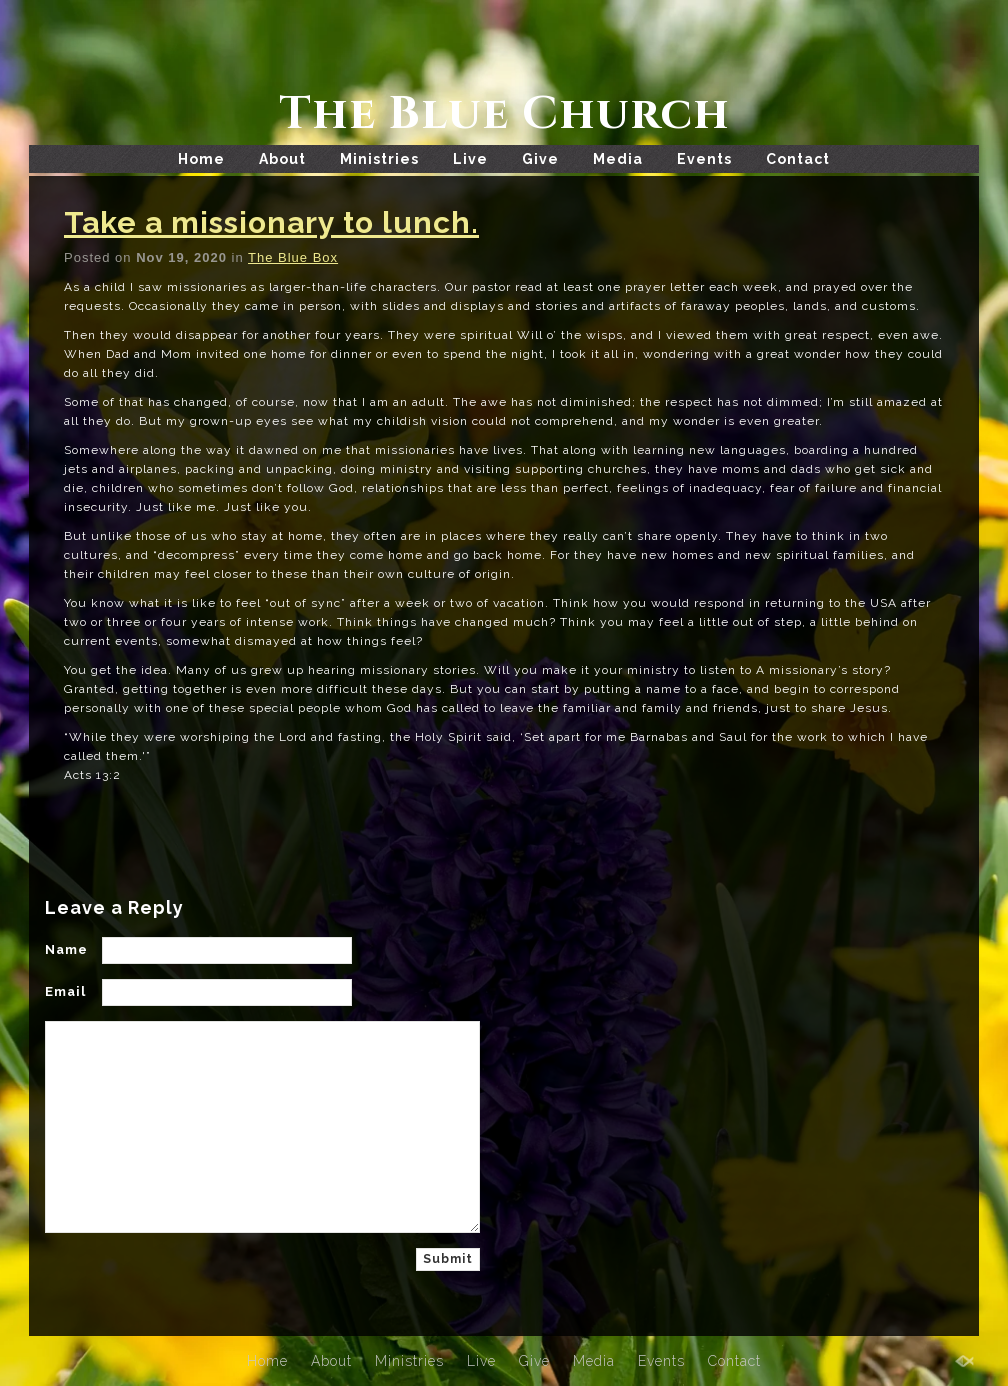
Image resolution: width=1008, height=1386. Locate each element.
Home (201, 159)
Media (618, 159)
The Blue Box (293, 257)
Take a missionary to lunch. (271, 222)
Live (470, 159)
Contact (798, 159)
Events (704, 159)
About (282, 159)
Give (540, 159)
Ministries (379, 159)
